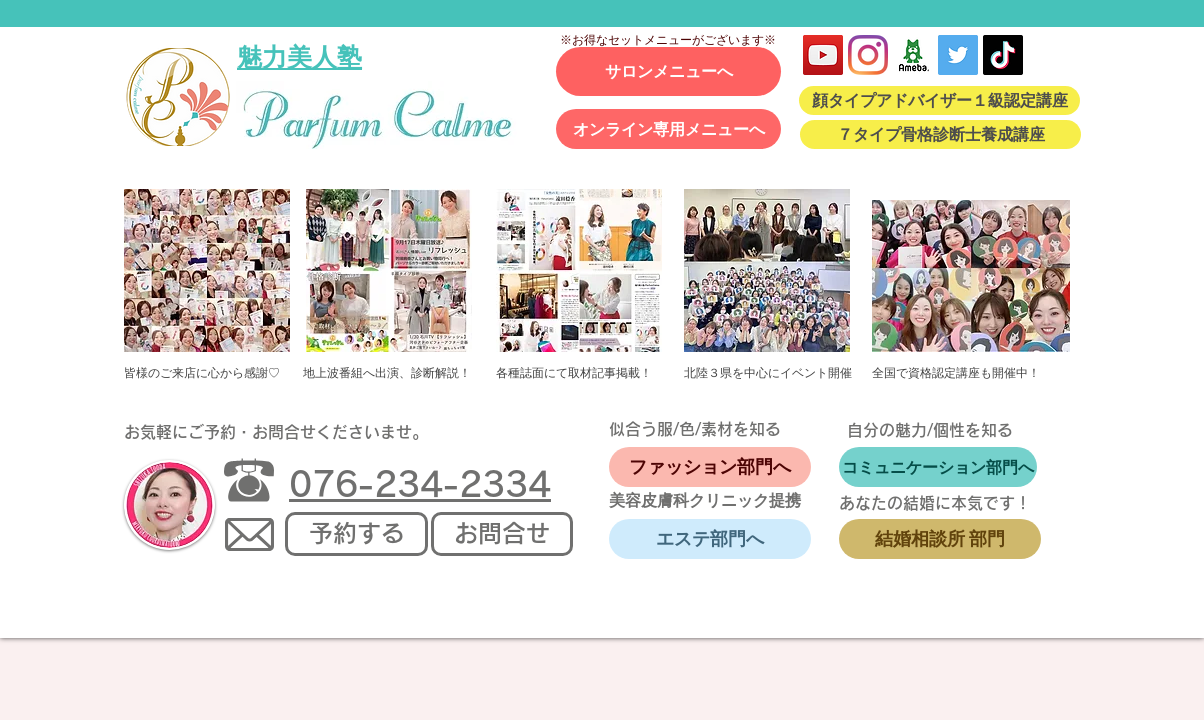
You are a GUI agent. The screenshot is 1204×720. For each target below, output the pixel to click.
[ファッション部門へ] (710, 467)
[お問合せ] (502, 534)
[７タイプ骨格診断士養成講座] (940, 134)
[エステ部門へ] (710, 539)
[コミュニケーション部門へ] (938, 467)
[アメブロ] (913, 55)
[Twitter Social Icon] (958, 55)
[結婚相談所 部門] (940, 539)
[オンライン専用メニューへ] (668, 129)
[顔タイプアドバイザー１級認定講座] (939, 100)
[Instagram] (868, 55)
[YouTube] (823, 55)
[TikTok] (1003, 55)
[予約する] (356, 534)
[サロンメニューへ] (668, 71)
